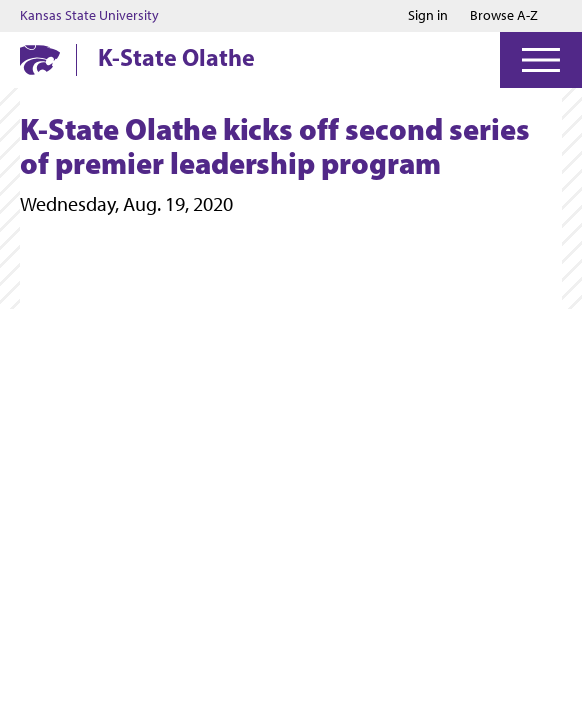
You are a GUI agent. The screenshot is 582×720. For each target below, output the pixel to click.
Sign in (428, 16)
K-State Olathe (176, 57)
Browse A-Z (504, 15)
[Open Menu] (541, 60)
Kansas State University (89, 16)
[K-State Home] (40, 59)
